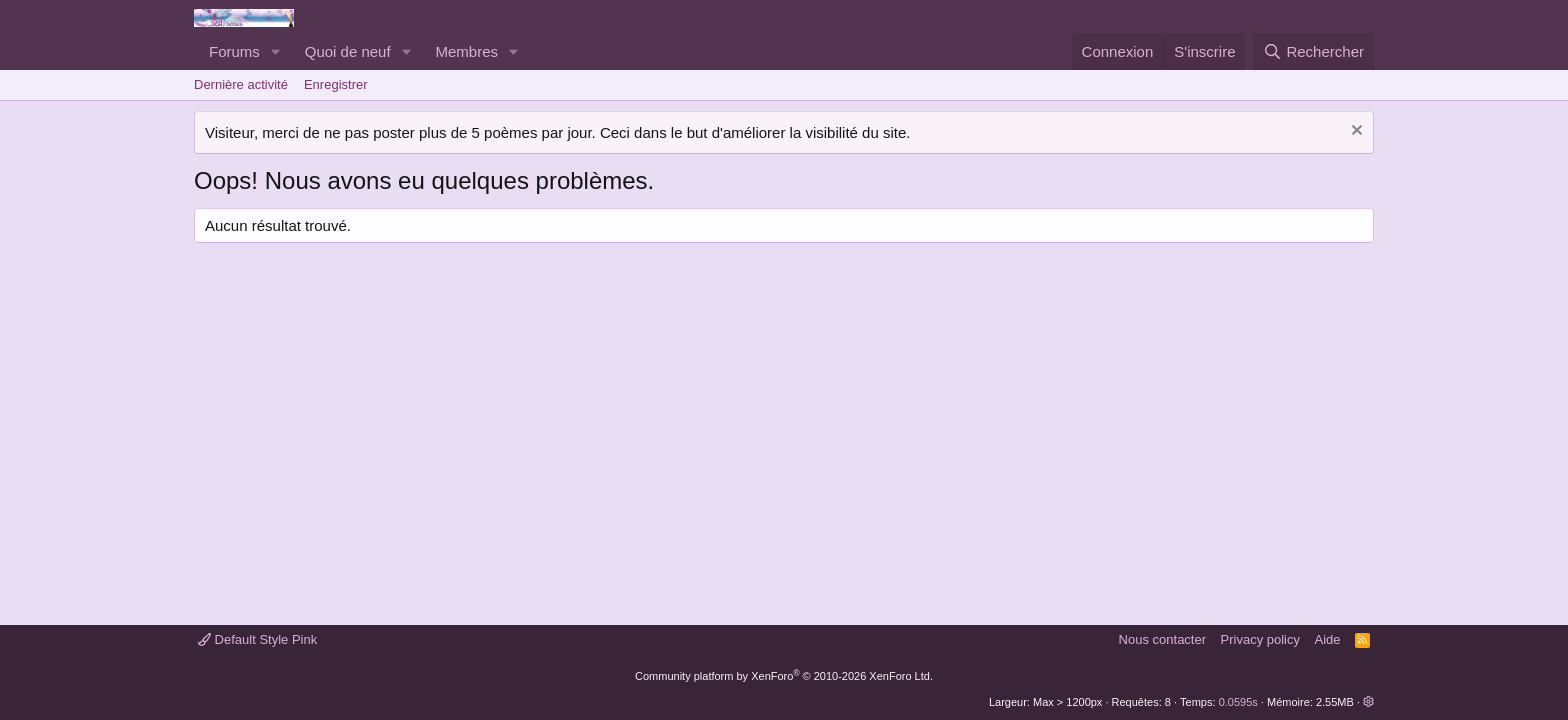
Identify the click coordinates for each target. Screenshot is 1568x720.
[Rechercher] (1313, 51)
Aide (1328, 639)
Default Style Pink (257, 639)
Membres (467, 51)
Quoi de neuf (348, 51)
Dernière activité (241, 84)
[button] (276, 51)
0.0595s (1238, 702)
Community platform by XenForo (784, 676)
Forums (234, 51)
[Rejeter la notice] (1354, 132)
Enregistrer (336, 84)
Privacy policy (1260, 639)
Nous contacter (1162, 639)
